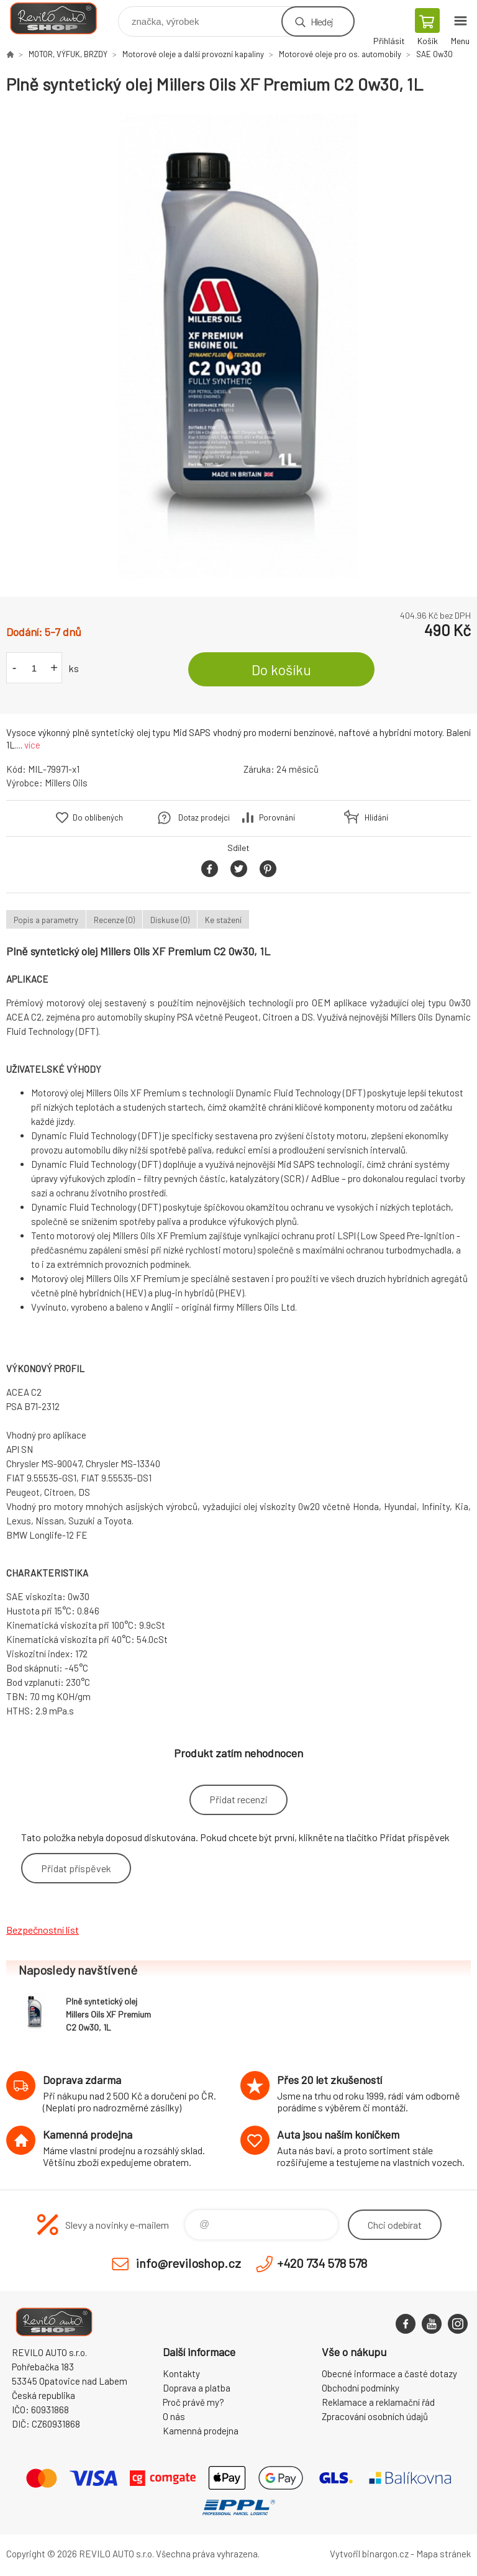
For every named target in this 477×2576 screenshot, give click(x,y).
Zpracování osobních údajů (375, 2416)
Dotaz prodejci (204, 817)
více (32, 744)
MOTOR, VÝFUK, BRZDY (68, 54)
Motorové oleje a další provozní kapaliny (193, 54)
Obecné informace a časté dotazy (389, 2373)
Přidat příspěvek (76, 1868)
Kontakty (181, 2373)
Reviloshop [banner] (61, 18)
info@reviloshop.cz (188, 2262)
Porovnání (277, 817)
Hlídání (376, 817)
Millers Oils (66, 782)
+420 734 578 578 (322, 2262)
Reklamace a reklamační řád (378, 2402)
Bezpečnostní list (42, 1930)
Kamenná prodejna (200, 2430)
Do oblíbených (98, 817)
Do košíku (281, 669)
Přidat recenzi (238, 1799)
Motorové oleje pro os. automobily (340, 54)
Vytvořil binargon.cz (369, 2553)
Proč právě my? (193, 2402)
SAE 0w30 (434, 54)
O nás (174, 2416)
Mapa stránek (443, 2553)
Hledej (322, 21)
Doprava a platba (196, 2387)
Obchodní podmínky (360, 2387)
